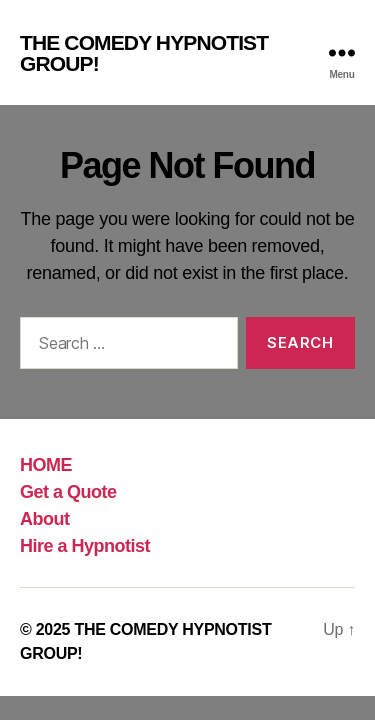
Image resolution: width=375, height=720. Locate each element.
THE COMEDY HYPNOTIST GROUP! (144, 53)
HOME (46, 465)
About (45, 519)
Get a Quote (68, 492)
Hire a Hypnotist (85, 546)
